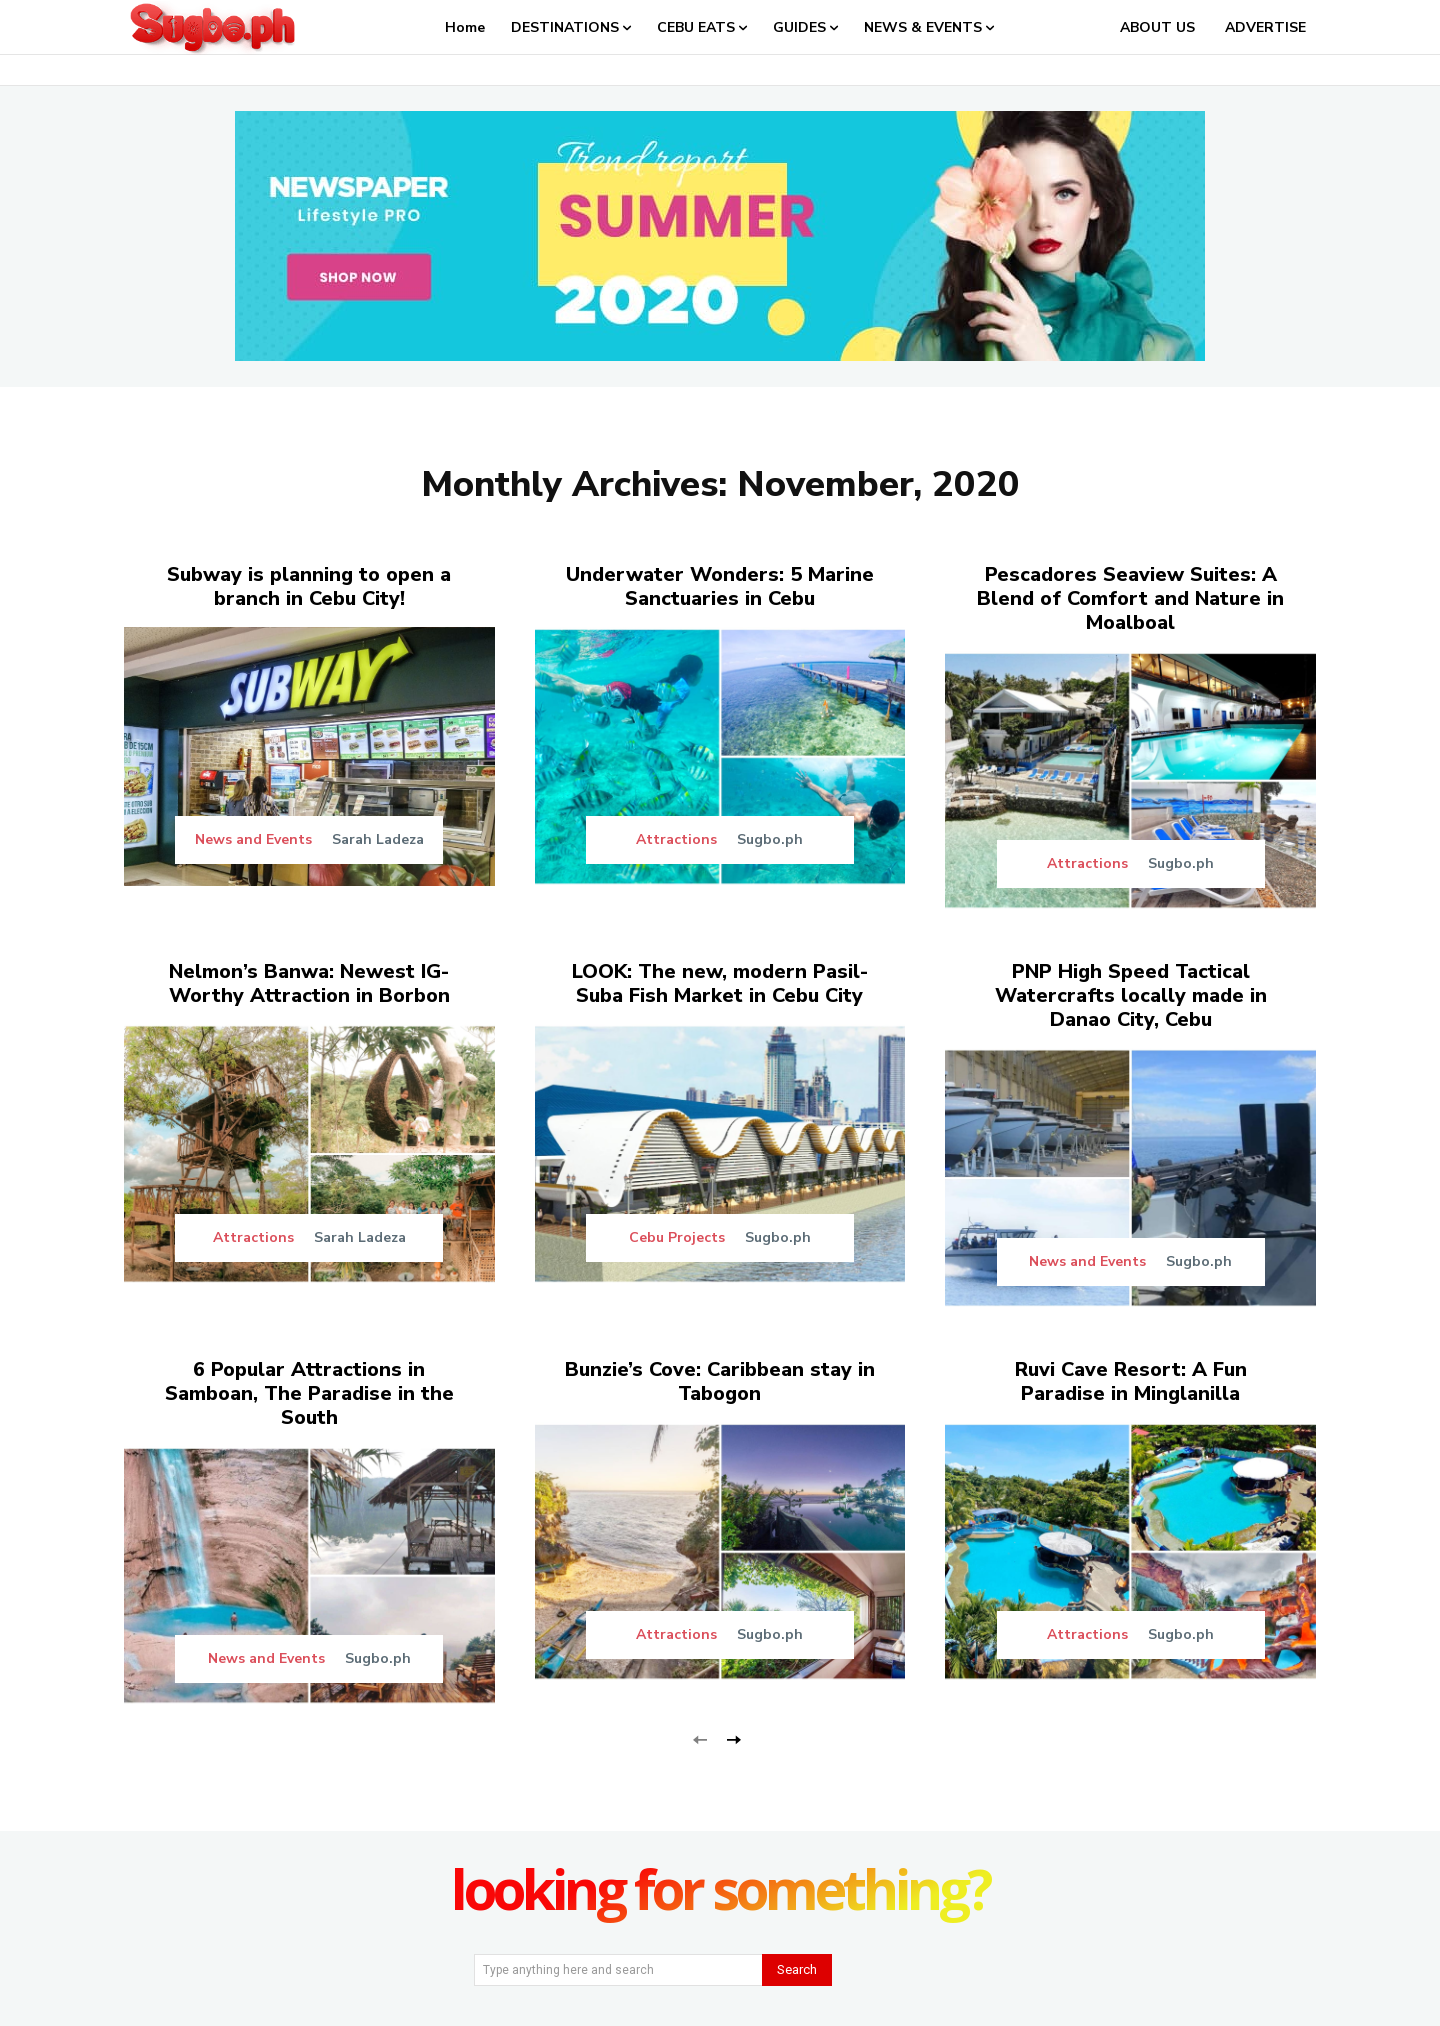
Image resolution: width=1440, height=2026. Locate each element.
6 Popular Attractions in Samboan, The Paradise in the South (309, 1393)
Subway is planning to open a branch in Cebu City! (309, 586)
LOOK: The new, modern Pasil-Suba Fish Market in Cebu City (720, 983)
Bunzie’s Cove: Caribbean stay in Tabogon (720, 1381)
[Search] (797, 1970)
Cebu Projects (677, 1238)
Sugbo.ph (770, 839)
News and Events (253, 840)
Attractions (676, 840)
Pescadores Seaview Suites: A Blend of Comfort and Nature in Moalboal (1130, 598)
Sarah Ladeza (378, 839)
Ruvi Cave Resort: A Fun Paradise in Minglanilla (1131, 1381)
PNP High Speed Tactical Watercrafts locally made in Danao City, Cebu (1131, 995)
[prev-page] (700, 1737)
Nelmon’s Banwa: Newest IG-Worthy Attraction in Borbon (309, 983)
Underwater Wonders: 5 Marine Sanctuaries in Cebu (720, 586)
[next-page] (732, 1737)
